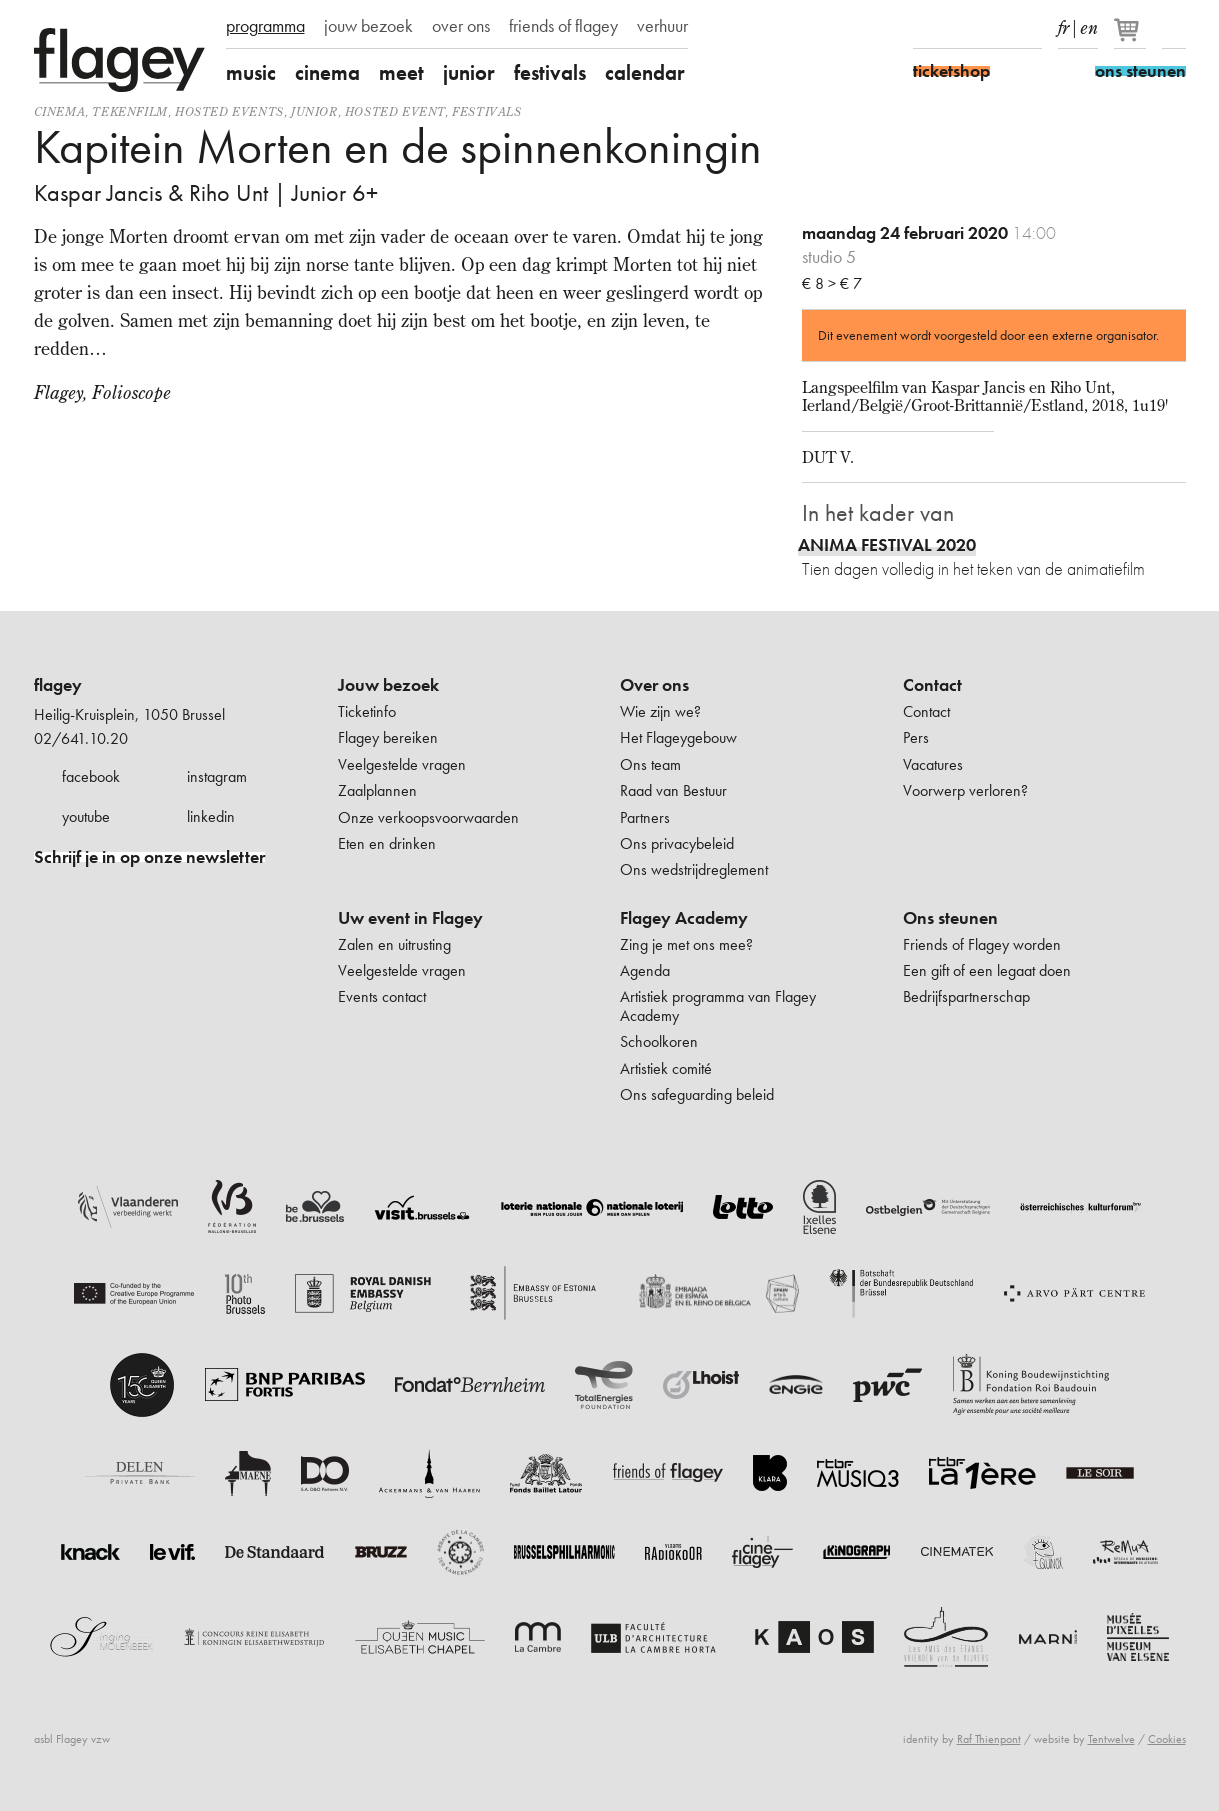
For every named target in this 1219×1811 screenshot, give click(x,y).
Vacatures (933, 764)
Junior (314, 111)
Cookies (1167, 1739)
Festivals (486, 111)
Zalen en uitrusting (394, 944)
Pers (916, 737)
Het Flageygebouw (678, 737)
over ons (461, 26)
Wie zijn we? (660, 711)
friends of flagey (563, 26)
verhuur (662, 26)
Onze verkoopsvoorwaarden (428, 817)
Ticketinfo (367, 711)
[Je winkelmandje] (1131, 38)
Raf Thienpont (989, 1739)
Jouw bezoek (388, 685)
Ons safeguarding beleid (697, 1094)
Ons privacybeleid (677, 843)
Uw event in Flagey (410, 918)
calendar (645, 72)
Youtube (995, 28)
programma (265, 26)
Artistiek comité (666, 1068)
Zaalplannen (377, 790)
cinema (327, 72)
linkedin (211, 816)
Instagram (960, 28)
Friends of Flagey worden (982, 944)
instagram (217, 776)
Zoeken (1174, 28)
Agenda (645, 970)
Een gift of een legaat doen (987, 970)
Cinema (60, 111)
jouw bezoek (368, 26)
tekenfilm (129, 111)
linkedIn (1030, 28)
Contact (932, 685)
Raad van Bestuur (673, 790)
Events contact (382, 996)
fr (1063, 24)
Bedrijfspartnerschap (966, 996)
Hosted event (395, 111)
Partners (645, 817)
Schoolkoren (659, 1041)
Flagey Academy (684, 918)
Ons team (650, 764)
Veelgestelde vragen (402, 764)
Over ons (654, 685)
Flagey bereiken (388, 737)
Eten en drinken (387, 843)
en (1089, 24)
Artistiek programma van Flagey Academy (718, 1005)
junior (469, 72)
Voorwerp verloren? (965, 790)
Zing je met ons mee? (686, 944)
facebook (91, 776)
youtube (86, 816)
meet (401, 72)
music (251, 72)
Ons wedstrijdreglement (694, 869)
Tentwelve (1111, 1739)
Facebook (925, 28)
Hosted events (229, 111)
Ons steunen (950, 918)
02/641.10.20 (81, 738)
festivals (550, 72)
